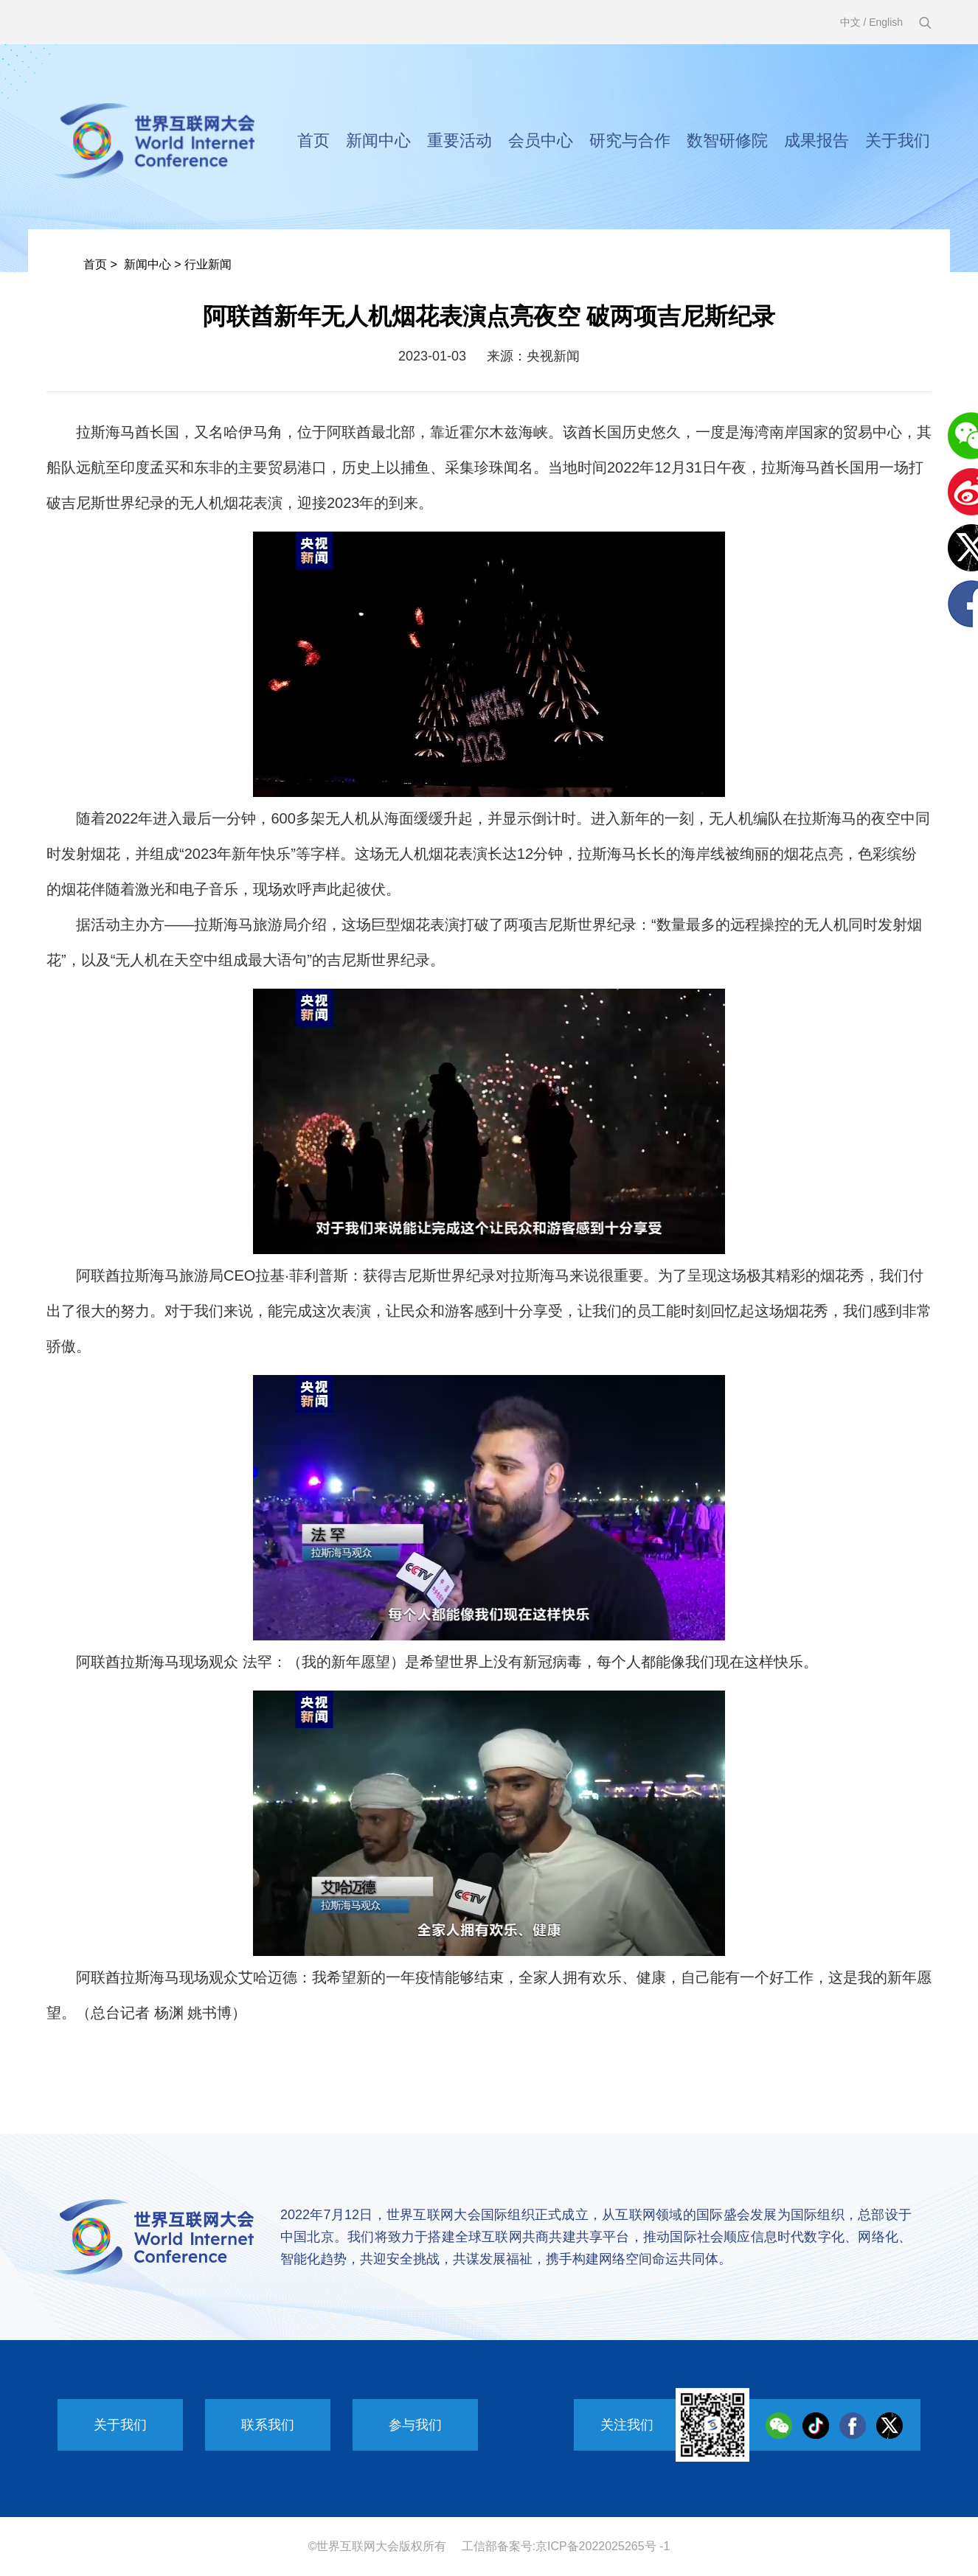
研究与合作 (629, 140)
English (886, 22)
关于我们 (897, 140)
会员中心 (540, 140)
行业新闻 (208, 264)
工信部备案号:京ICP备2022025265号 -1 (566, 2546)
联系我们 (267, 2424)
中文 (850, 22)
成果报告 (816, 140)
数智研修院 (727, 140)
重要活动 (459, 140)
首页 (313, 140)
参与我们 (415, 2424)
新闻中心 (378, 140)
